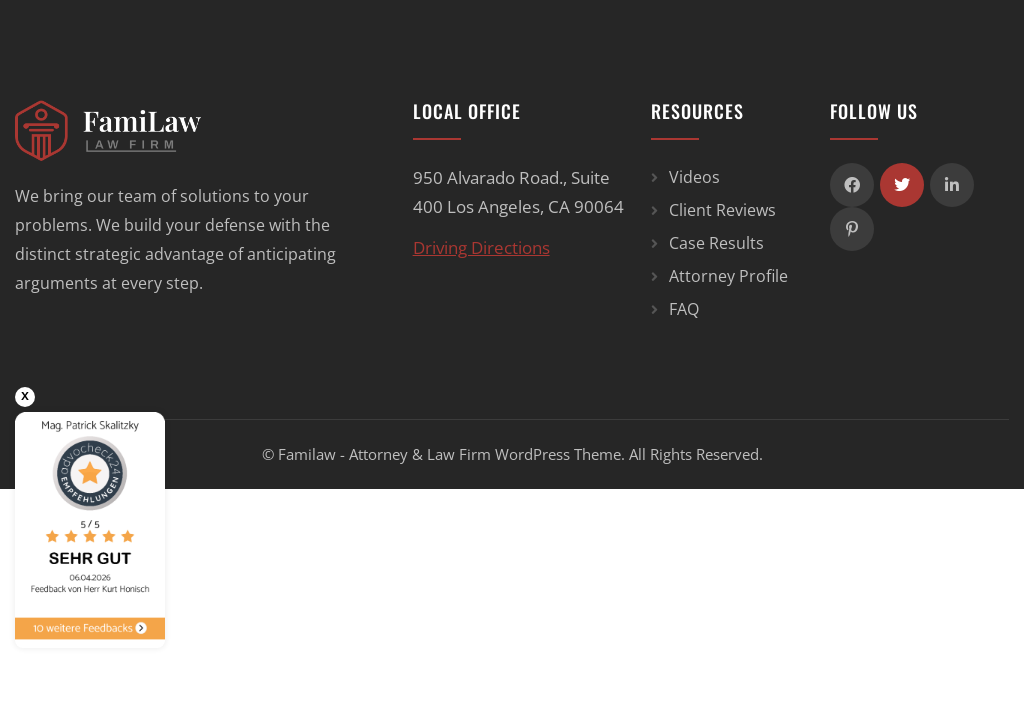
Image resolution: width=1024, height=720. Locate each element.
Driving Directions (481, 247)
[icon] (852, 185)
